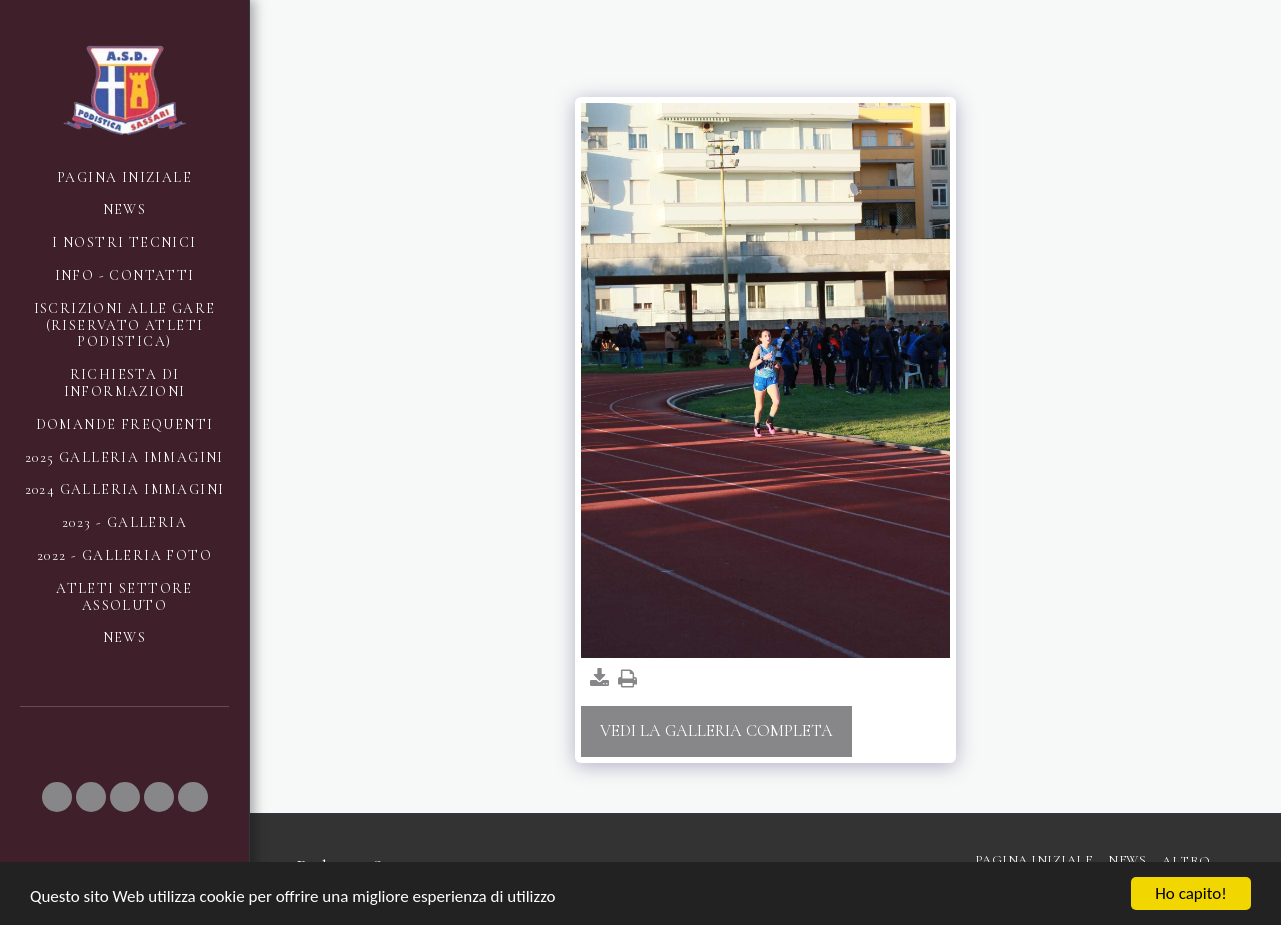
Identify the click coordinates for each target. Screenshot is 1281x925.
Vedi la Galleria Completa (716, 731)
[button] (57, 797)
